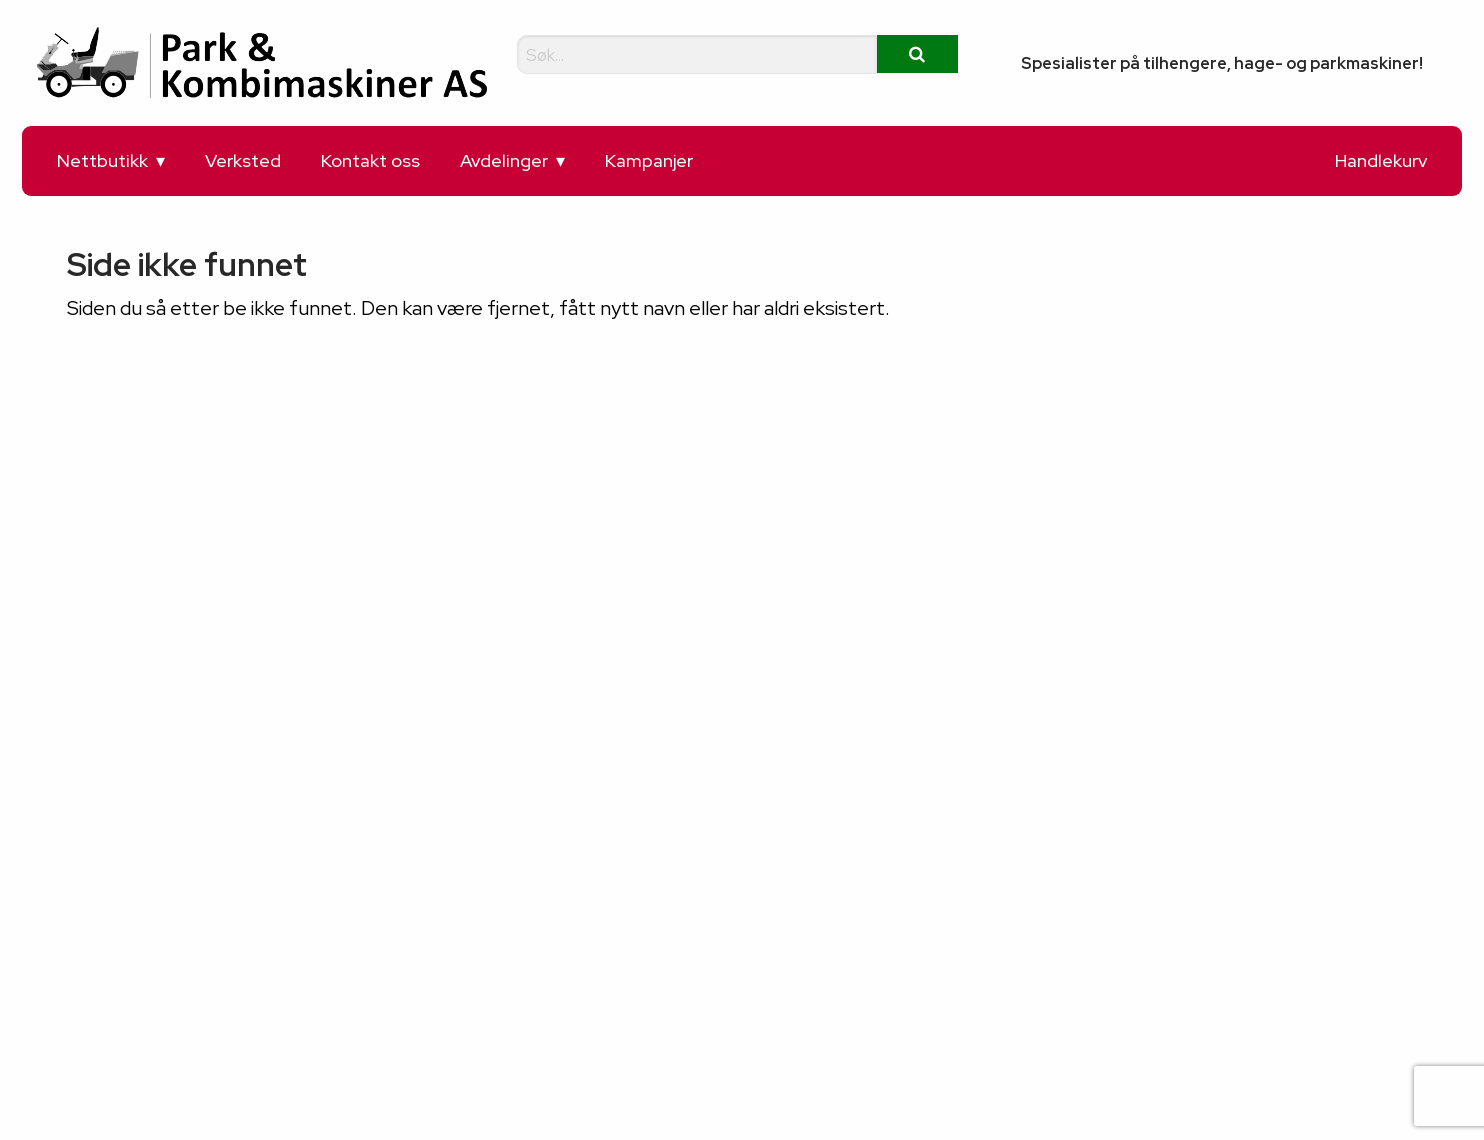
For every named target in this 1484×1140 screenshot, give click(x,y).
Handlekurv (1381, 160)
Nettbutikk (102, 160)
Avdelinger (504, 160)
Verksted (243, 160)
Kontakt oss (370, 160)
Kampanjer (649, 160)
